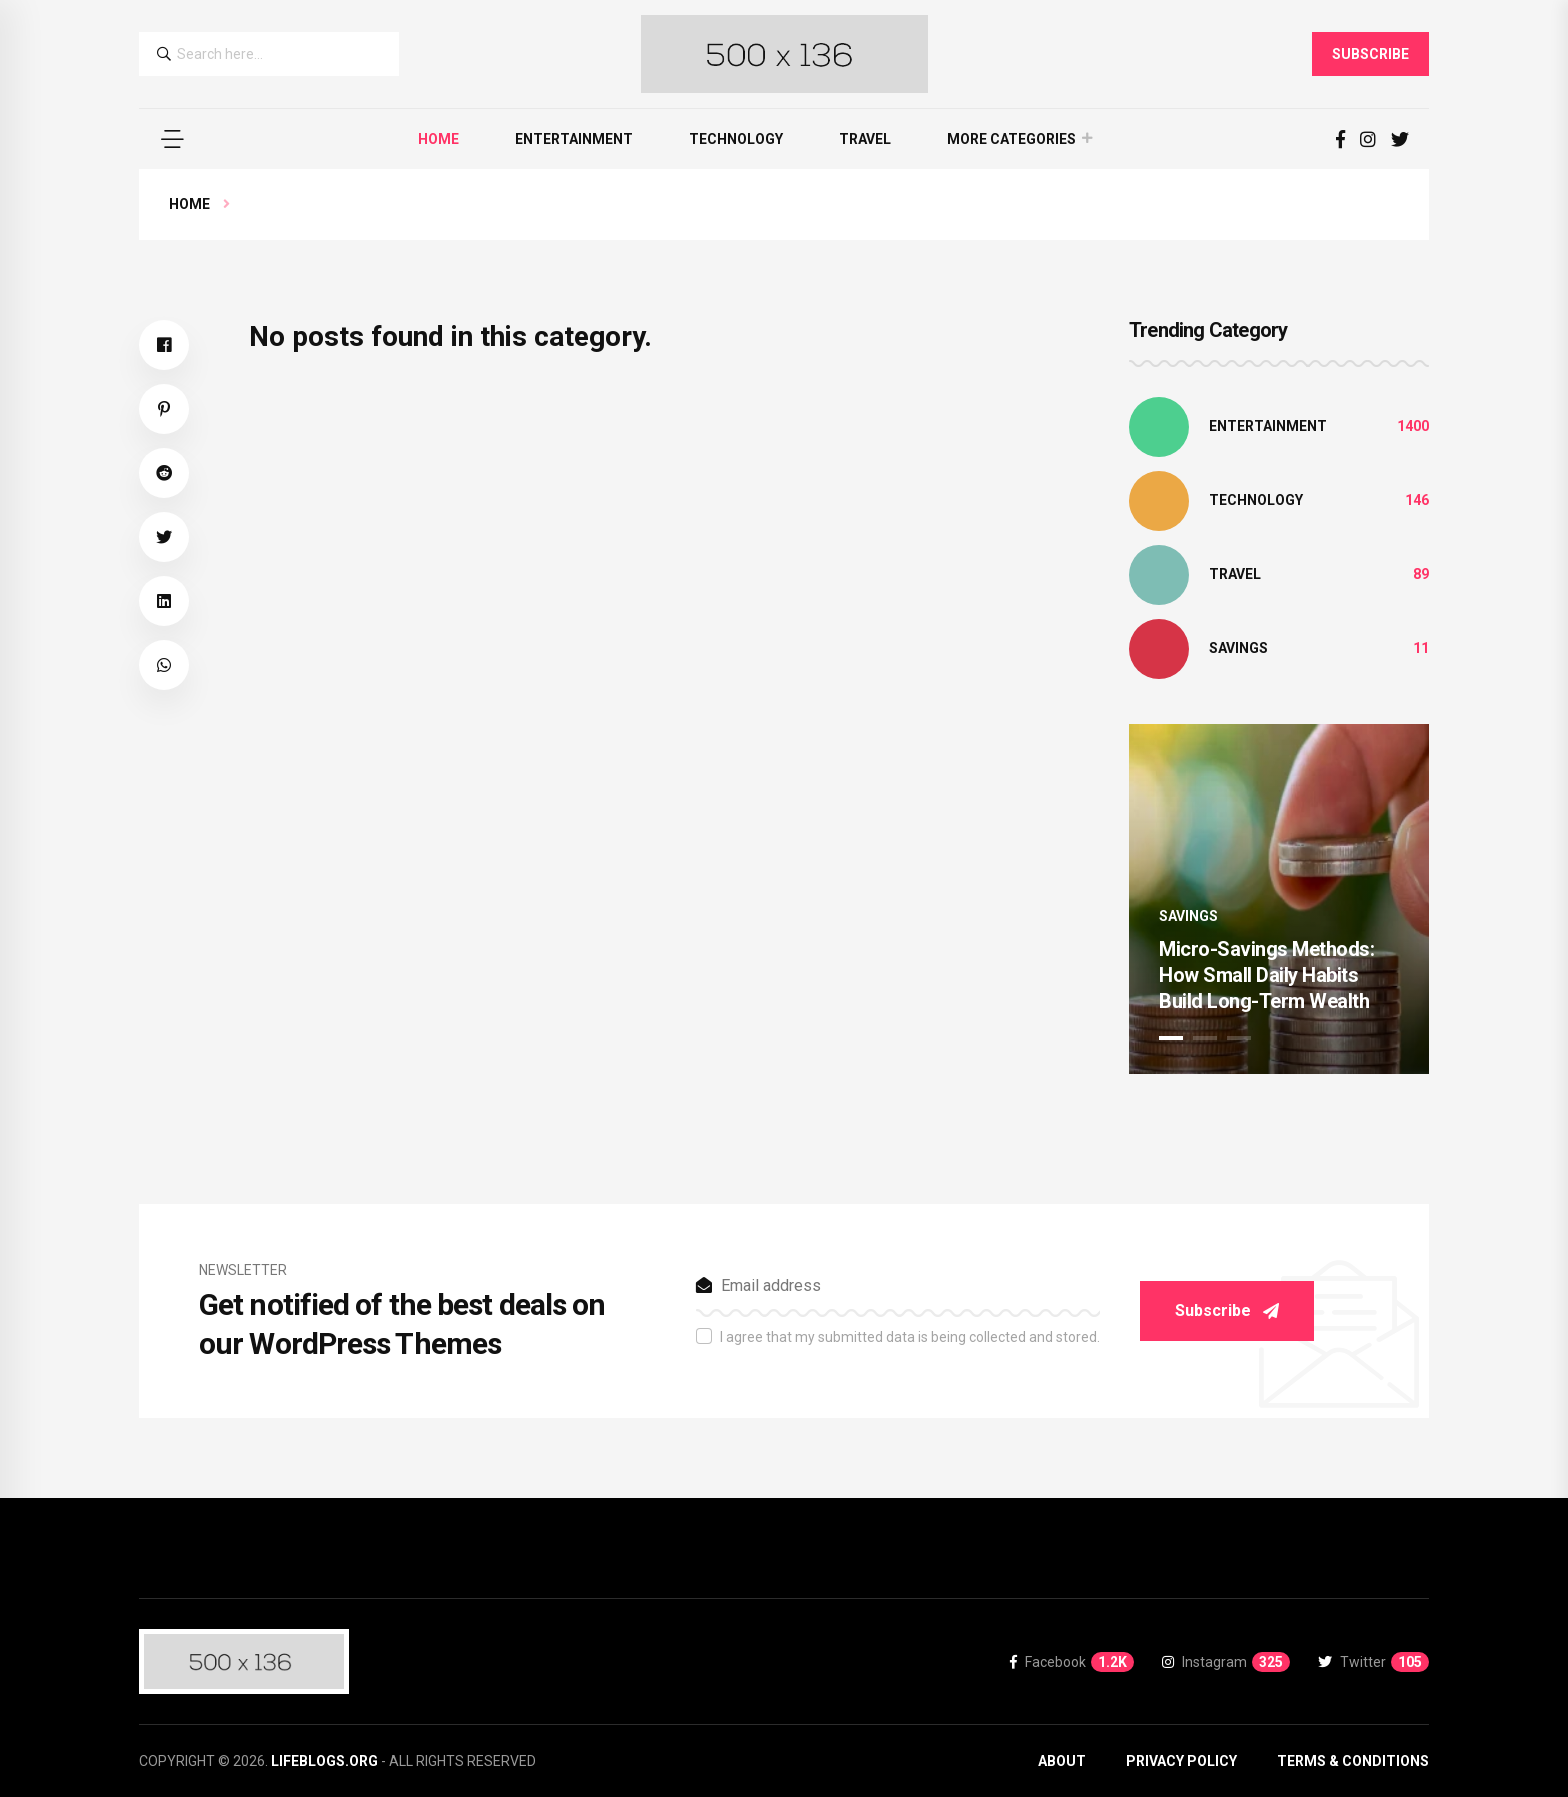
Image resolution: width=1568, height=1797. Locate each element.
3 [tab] (1239, 1038)
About (1062, 1761)
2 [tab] (1205, 1038)
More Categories (1011, 139)
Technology (736, 139)
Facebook (1072, 1662)
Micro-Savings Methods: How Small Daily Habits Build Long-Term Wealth (1266, 975)
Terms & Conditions (1353, 1761)
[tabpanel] (1279, 899)
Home (438, 139)
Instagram (1226, 1662)
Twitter (1373, 1662)
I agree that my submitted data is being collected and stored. (910, 1337)
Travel (865, 139)
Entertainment (574, 139)
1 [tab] (1171, 1038)
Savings (1238, 648)
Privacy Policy (1181, 1761)
